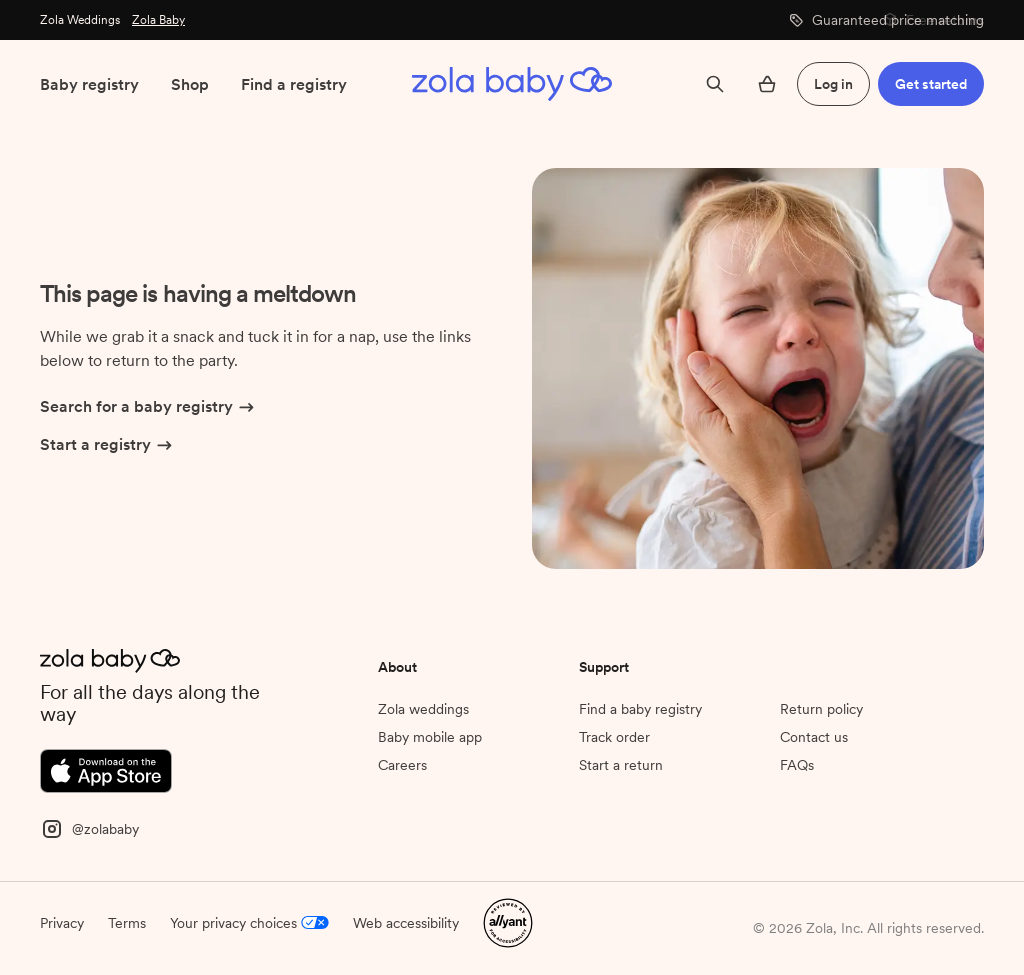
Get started (931, 84)
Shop (190, 84)
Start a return (621, 765)
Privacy (62, 923)
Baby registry (89, 84)
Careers (402, 765)
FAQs (797, 765)
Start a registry (107, 446)
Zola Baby (158, 20)
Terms (127, 923)
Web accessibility (406, 923)
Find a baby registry (640, 709)
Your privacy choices (249, 923)
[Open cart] (767, 84)
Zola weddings (423, 709)
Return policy (821, 709)
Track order (614, 737)
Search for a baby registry (148, 408)
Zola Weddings (80, 20)
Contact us (814, 737)
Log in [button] (833, 84)
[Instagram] (89, 827)
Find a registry (294, 84)
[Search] (715, 84)
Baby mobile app (430, 737)
